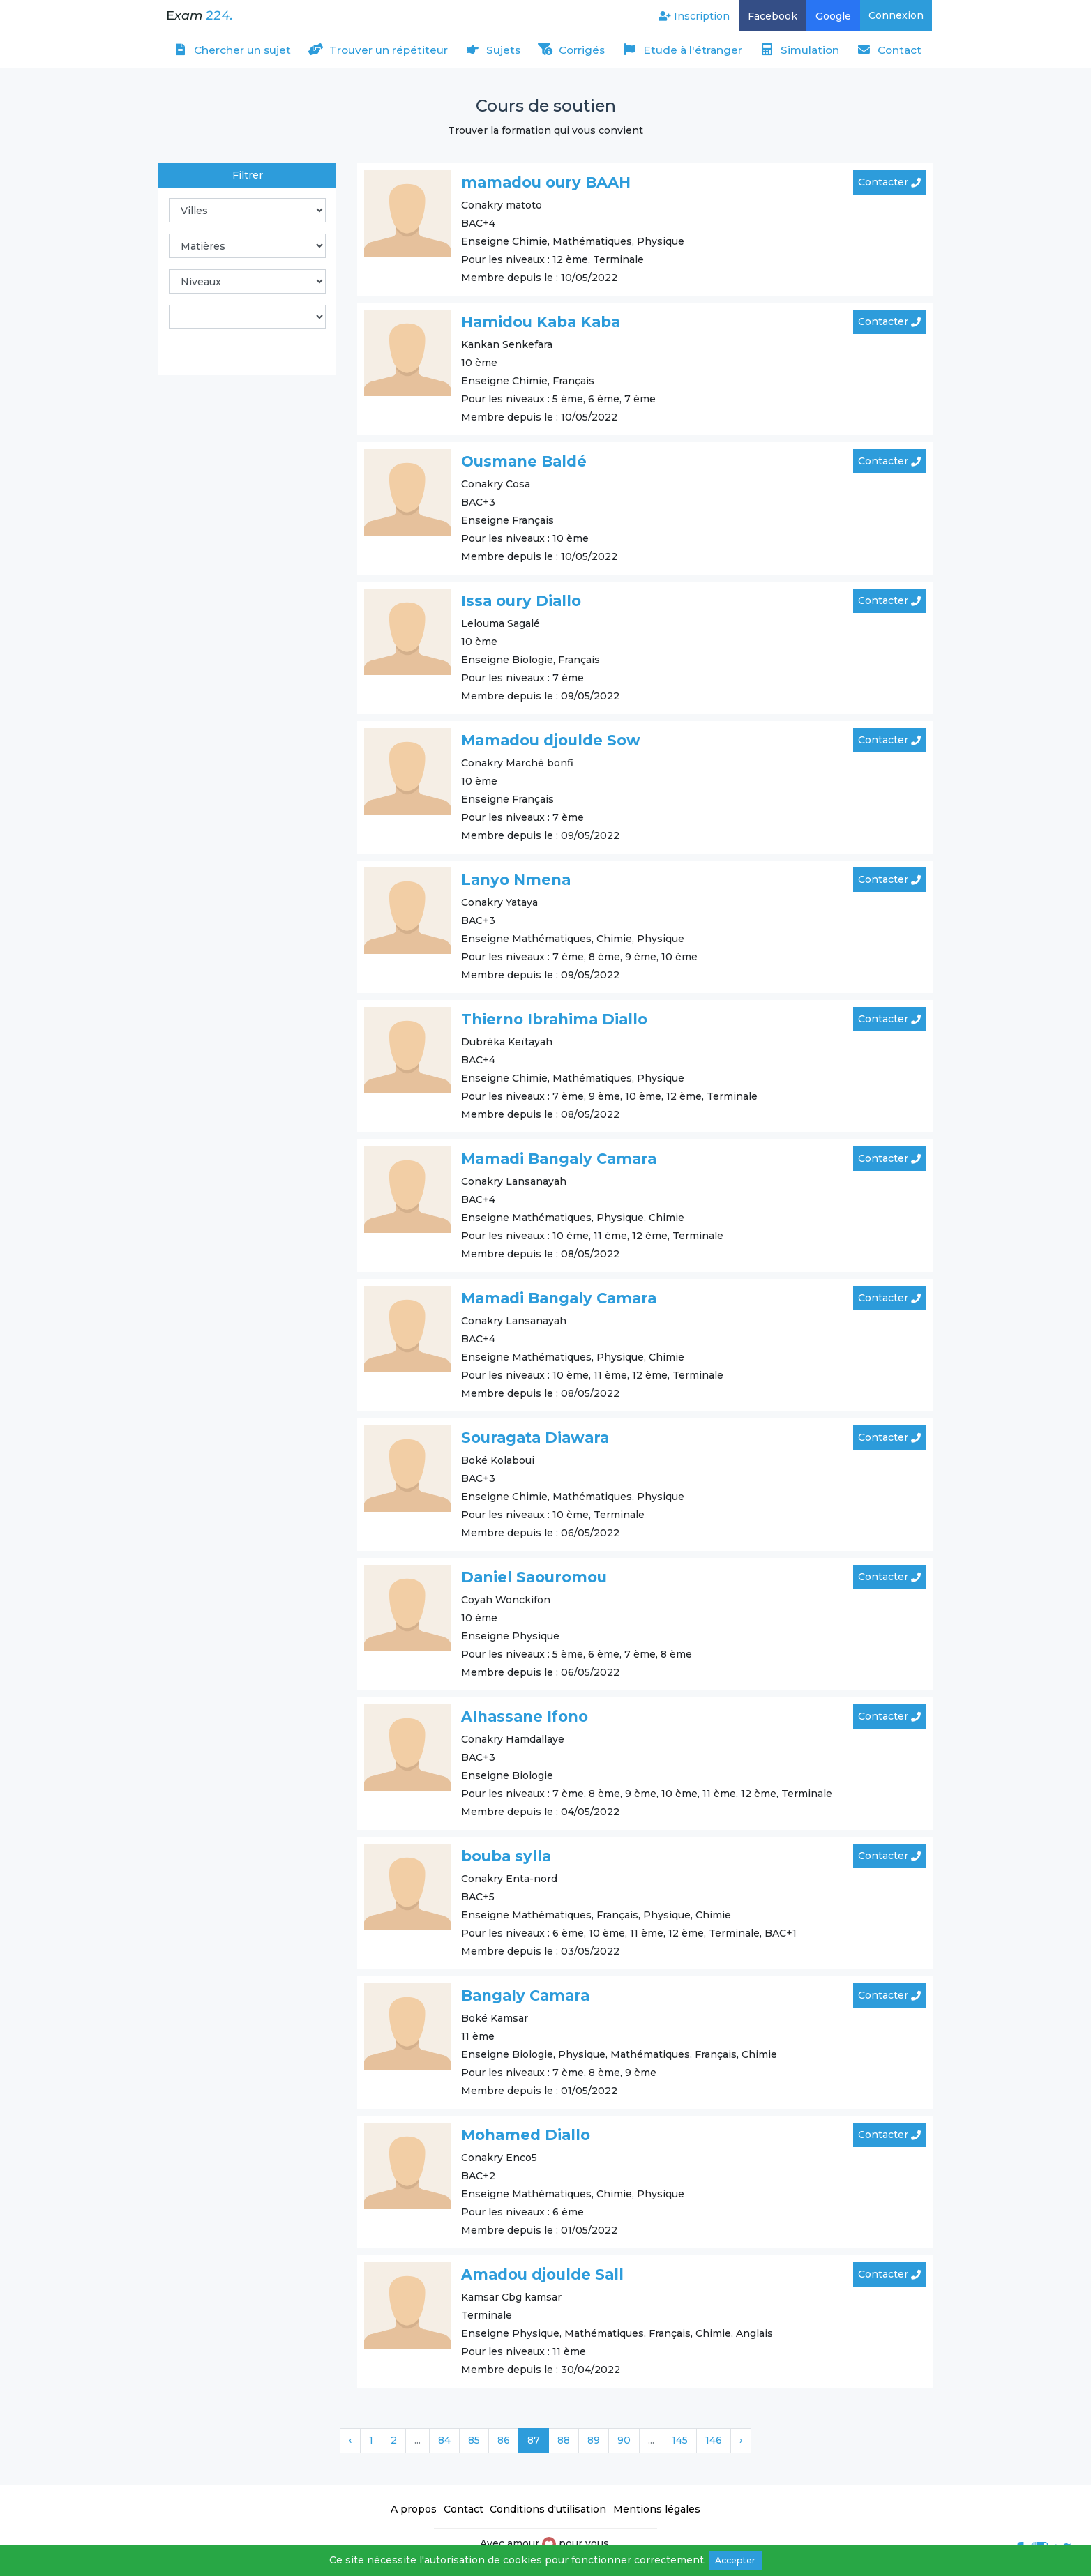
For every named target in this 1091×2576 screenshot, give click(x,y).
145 (680, 2440)
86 (503, 2440)
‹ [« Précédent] (350, 2440)
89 (593, 2440)
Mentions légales (656, 2509)
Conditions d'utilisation (548, 2509)
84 (444, 2440)
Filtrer (247, 175)
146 (713, 2440)
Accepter (735, 2560)
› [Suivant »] (740, 2440)
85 (474, 2440)
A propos (414, 2509)
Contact (463, 2509)
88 (563, 2440)
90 (624, 2440)
